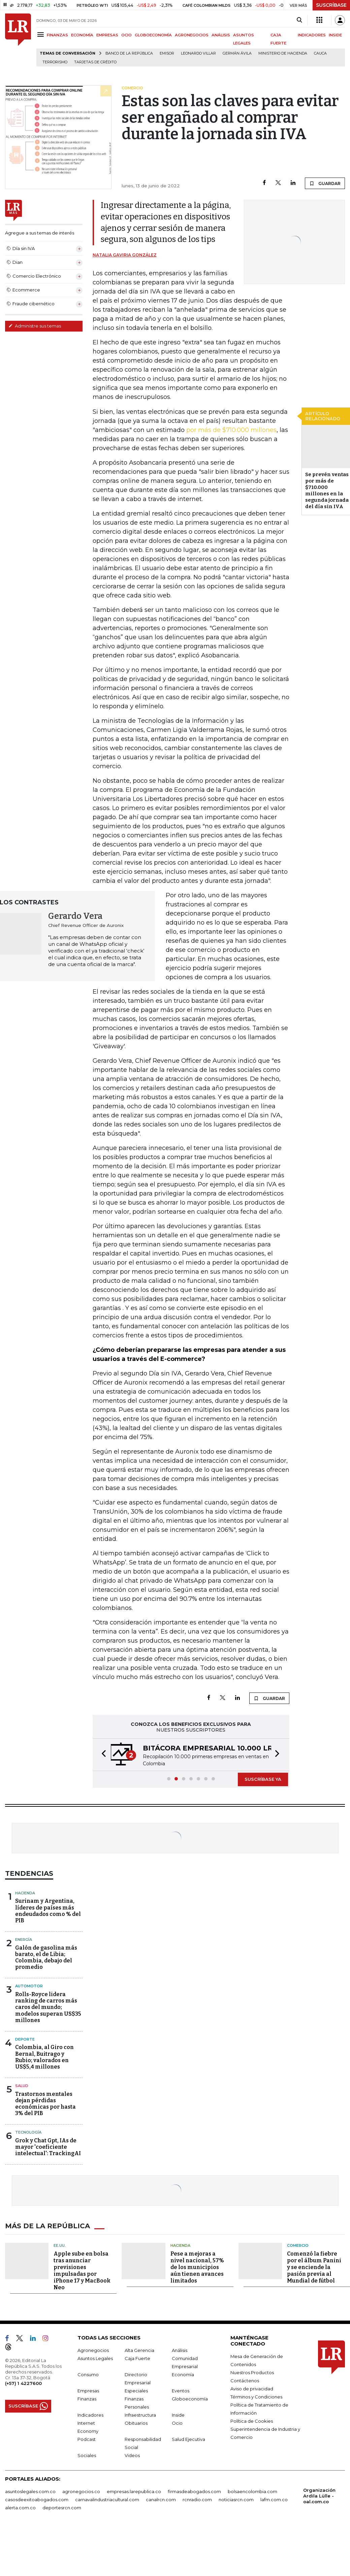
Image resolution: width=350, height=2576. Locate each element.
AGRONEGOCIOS (192, 35)
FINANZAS (57, 35)
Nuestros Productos (252, 2372)
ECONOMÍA (82, 35)
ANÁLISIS (221, 35)
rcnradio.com (197, 2499)
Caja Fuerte (137, 2358)
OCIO (126, 35)
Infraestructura (140, 2415)
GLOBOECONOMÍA (153, 35)
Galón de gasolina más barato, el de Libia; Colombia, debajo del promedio (46, 1957)
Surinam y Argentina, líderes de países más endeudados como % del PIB (48, 1911)
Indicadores (90, 2415)
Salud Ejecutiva (188, 2439)
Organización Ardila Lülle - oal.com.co (319, 2495)
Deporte (25, 2039)
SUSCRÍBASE (331, 5)
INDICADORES (312, 35)
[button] (102, 1755)
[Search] (299, 20)
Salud (21, 2085)
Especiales (136, 2390)
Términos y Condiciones (256, 2396)
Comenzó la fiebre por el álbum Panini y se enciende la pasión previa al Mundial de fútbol (314, 2267)
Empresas (88, 2390)
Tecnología (28, 2132)
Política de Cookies (251, 2421)
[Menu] (41, 34)
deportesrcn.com (61, 2507)
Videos (132, 2455)
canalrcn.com (161, 2499)
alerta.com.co (20, 2507)
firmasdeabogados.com (194, 2491)
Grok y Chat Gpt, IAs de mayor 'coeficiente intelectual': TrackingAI (48, 2146)
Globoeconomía (190, 2398)
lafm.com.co (274, 2499)
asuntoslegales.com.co (30, 2491)
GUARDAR (325, 183)
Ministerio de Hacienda (282, 53)
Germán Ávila (237, 53)
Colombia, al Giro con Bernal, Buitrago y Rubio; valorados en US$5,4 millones (44, 2057)
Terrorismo (54, 62)
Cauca (320, 53)
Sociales (86, 2455)
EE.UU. (60, 2245)
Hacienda (25, 1893)
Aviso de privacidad (251, 2388)
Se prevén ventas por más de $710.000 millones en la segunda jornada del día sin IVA (327, 490)
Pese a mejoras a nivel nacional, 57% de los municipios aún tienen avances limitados (197, 2267)
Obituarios (136, 2423)
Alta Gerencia (139, 2350)
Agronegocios (93, 2350)
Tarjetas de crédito (95, 62)
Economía (183, 2374)
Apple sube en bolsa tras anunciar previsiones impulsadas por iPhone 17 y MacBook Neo (82, 2271)
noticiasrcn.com (236, 2499)
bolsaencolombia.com (252, 2491)
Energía (23, 1939)
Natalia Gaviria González (125, 254)
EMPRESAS (107, 35)
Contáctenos (244, 2380)
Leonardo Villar (198, 53)
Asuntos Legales (95, 2358)
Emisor (167, 53)
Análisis (179, 2350)
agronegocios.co (81, 2491)
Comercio (298, 2245)
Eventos (180, 2390)
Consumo (88, 2374)
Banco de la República (129, 53)
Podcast (86, 2439)
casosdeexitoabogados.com (36, 2499)
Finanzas (86, 2398)
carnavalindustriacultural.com (107, 2499)
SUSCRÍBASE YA (263, 1779)
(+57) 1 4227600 (23, 2383)
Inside (178, 2415)
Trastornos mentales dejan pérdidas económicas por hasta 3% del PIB (45, 2104)
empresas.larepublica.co (134, 2491)
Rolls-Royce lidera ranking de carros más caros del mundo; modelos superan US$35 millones (48, 2007)
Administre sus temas (34, 326)
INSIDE (335, 35)
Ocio (177, 2423)
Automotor (29, 1986)
